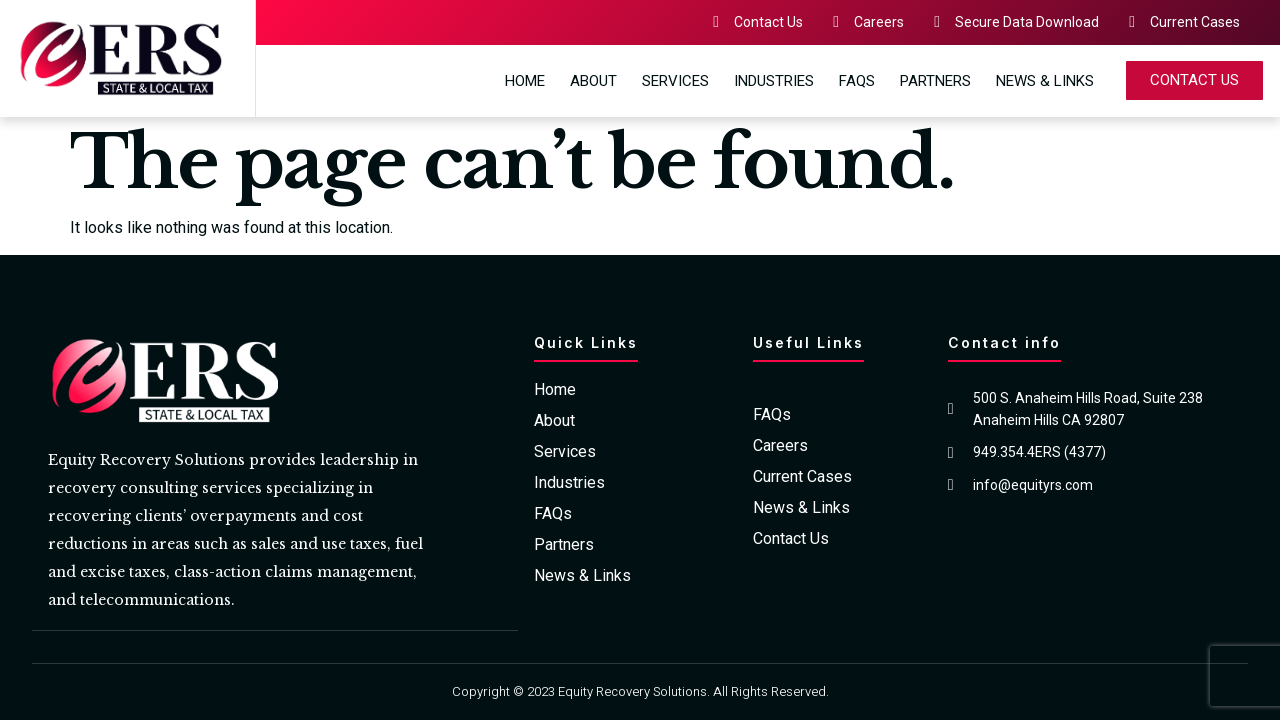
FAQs (857, 81)
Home (525, 81)
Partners (935, 81)
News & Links (1045, 81)
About (593, 81)
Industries (774, 81)
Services (675, 81)
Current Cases (802, 477)
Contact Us (791, 539)
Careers (780, 446)
